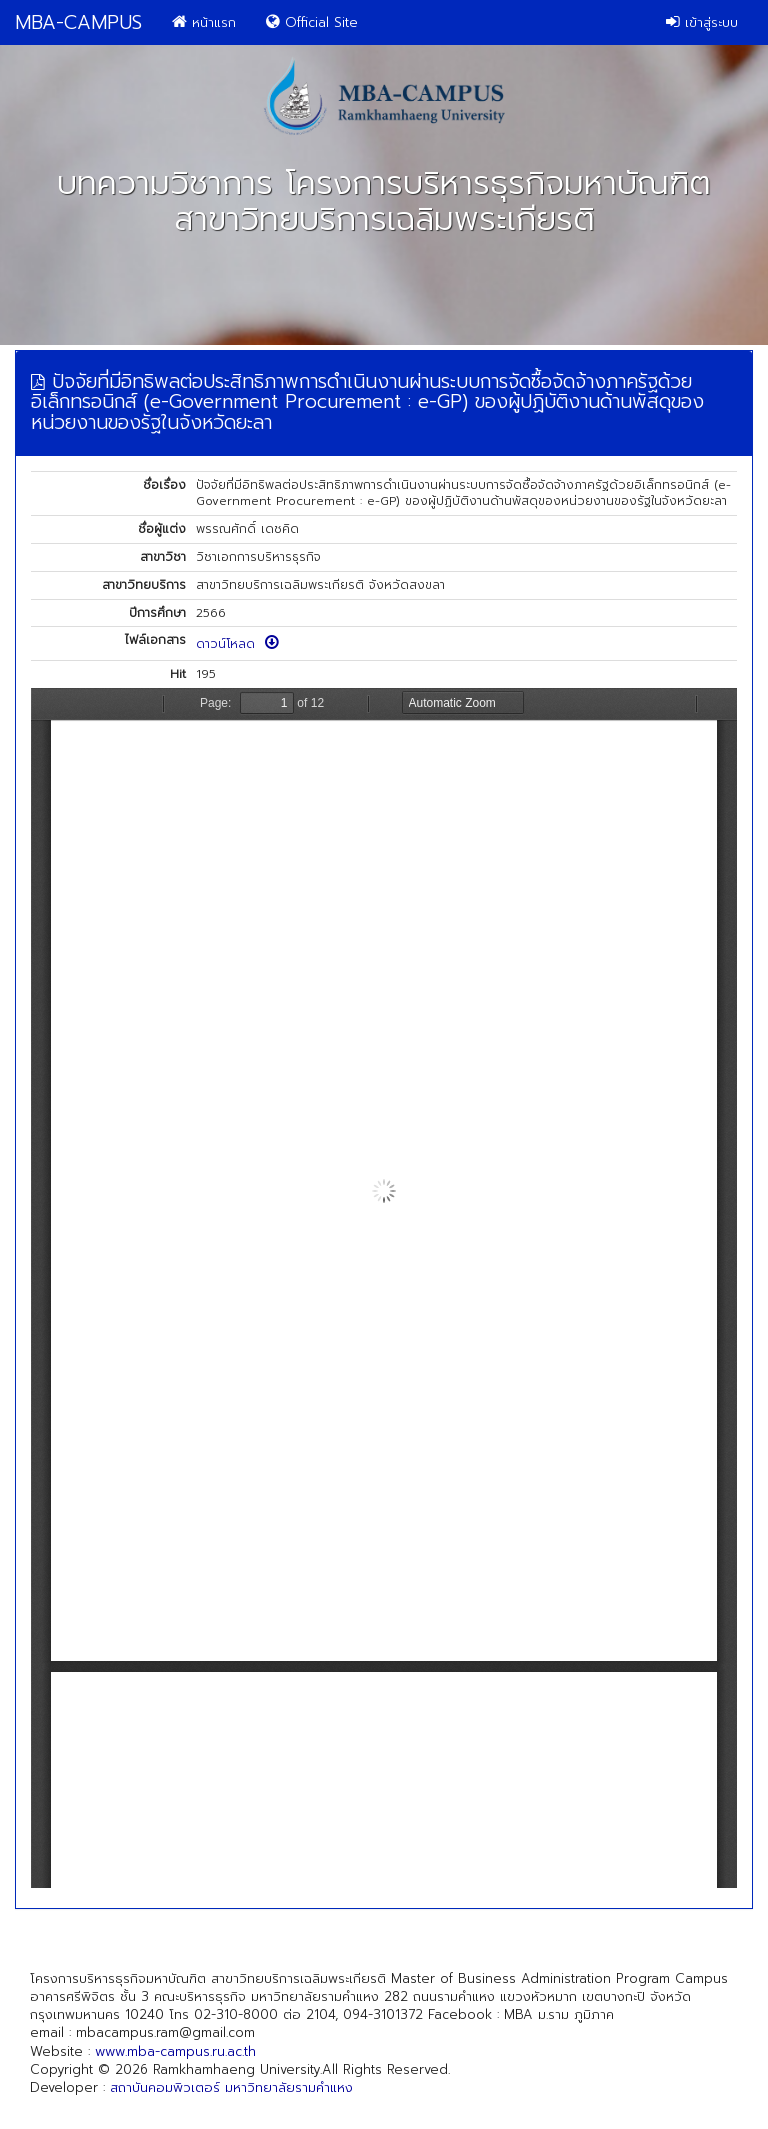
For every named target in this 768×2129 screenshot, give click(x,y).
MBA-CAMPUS (78, 22)
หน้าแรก (204, 22)
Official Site (312, 22)
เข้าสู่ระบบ (702, 22)
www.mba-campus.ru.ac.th (175, 2051)
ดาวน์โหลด (237, 644)
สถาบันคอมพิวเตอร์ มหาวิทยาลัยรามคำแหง (231, 2087)
